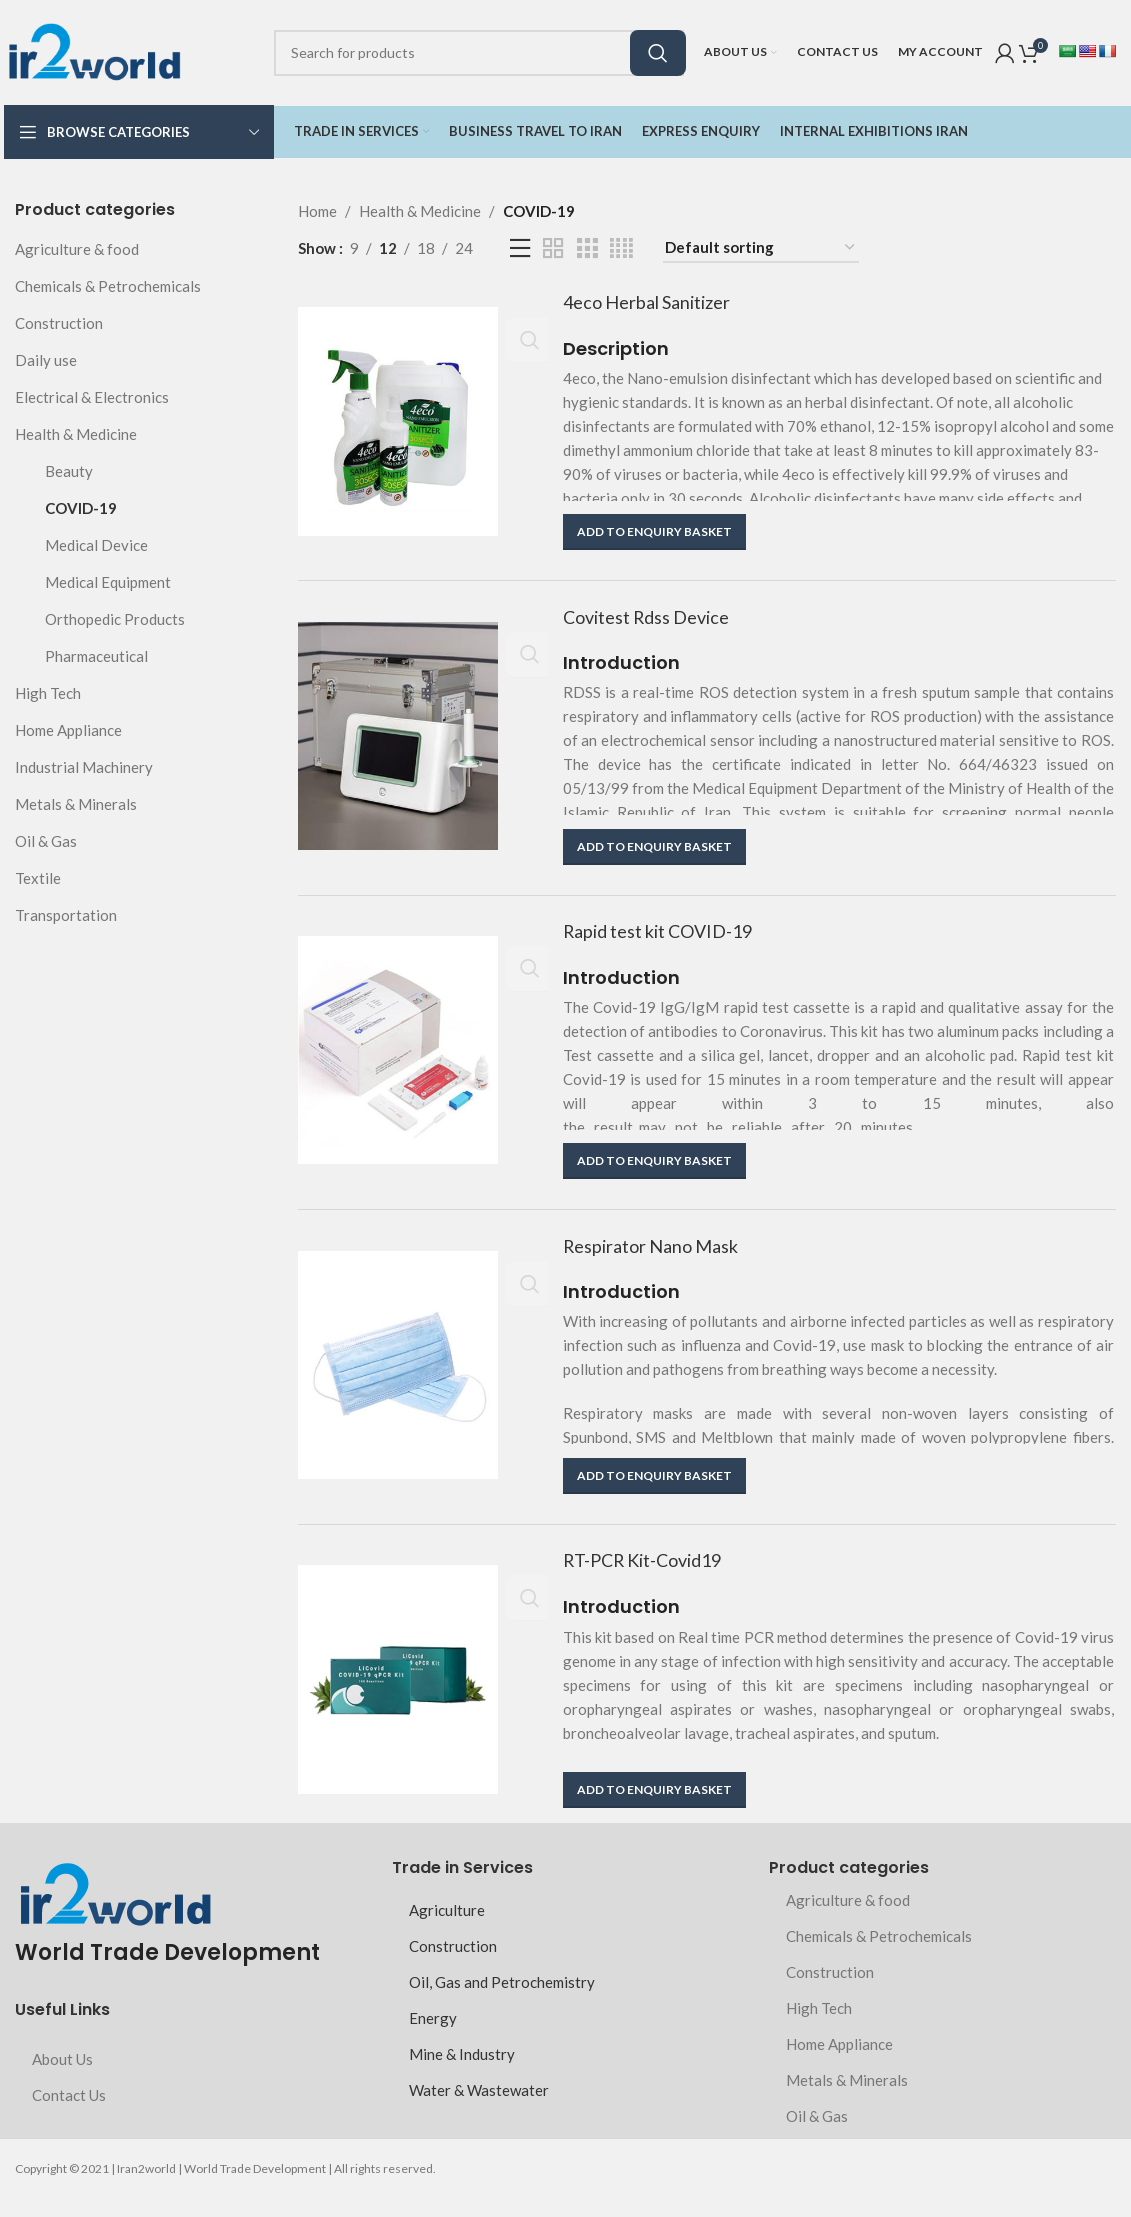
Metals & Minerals (76, 804)
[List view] (520, 248)
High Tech (48, 693)
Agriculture (447, 1929)
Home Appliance (68, 730)
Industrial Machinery (84, 767)
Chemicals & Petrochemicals (108, 286)
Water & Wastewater (479, 2109)
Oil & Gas (46, 841)
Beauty (69, 471)
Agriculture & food (77, 249)
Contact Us (69, 2115)
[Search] (479, 53)
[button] (654, 533)
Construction (59, 323)
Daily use (46, 360)
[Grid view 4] (621, 248)
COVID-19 (81, 508)
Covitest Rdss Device (656, 621)
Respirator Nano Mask (662, 1260)
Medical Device (96, 545)
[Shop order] (761, 248)
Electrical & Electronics (92, 397)
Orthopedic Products (115, 619)
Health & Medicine (76, 434)
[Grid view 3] (587, 248)
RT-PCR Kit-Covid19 (652, 1579)
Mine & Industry (462, 2073)
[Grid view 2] (553, 248)
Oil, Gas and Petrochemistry (502, 2001)
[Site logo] (94, 50)
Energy (433, 2037)
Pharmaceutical (96, 656)
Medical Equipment (108, 582)
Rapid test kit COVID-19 (668, 940)
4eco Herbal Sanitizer (657, 302)
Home (317, 211)
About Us (62, 2079)
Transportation (66, 915)
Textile (38, 878)
